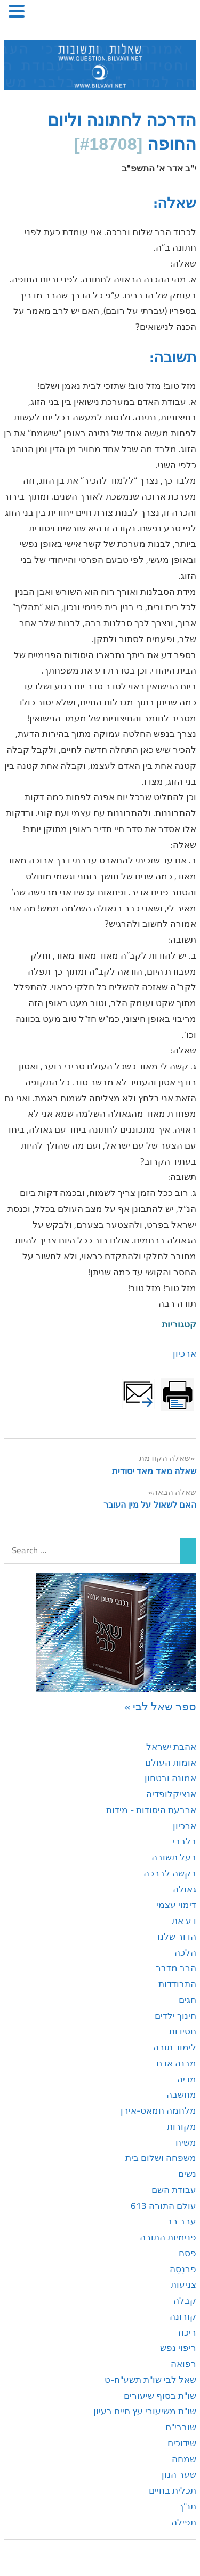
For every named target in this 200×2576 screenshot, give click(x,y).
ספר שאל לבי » (160, 1706)
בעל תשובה (173, 1857)
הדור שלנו (176, 1936)
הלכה (185, 1952)
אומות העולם (170, 1762)
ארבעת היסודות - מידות (151, 1810)
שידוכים (181, 2443)
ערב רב (181, 2221)
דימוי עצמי (176, 1905)
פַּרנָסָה (183, 2269)
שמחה (184, 2459)
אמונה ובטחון (170, 1778)
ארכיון (184, 1353)
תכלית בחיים (172, 2490)
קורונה (183, 2316)
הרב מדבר (176, 1968)
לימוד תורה (174, 2047)
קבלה (184, 2300)
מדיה (186, 2079)
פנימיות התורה (168, 2237)
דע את (184, 1920)
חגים (187, 2000)
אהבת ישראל (171, 1747)
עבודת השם (173, 2190)
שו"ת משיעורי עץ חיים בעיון (144, 2411)
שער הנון (179, 2474)
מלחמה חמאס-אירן (158, 2110)
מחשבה (181, 2094)
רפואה (183, 2364)
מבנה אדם (176, 2063)
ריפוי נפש (178, 2348)
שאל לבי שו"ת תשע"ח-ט (150, 2380)
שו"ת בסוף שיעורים (160, 2396)
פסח (187, 2253)
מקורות (181, 2126)
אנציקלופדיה (171, 1794)
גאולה (184, 1889)
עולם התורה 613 (163, 2206)
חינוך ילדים (175, 2016)
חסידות (182, 2031)
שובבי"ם (180, 2427)
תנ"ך (187, 2506)
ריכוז (187, 2332)
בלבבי (184, 1841)
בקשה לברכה (169, 1873)
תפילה (183, 2522)
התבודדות (177, 1984)
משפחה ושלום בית (160, 2158)
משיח (185, 2142)
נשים (187, 2174)
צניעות (183, 2284)
